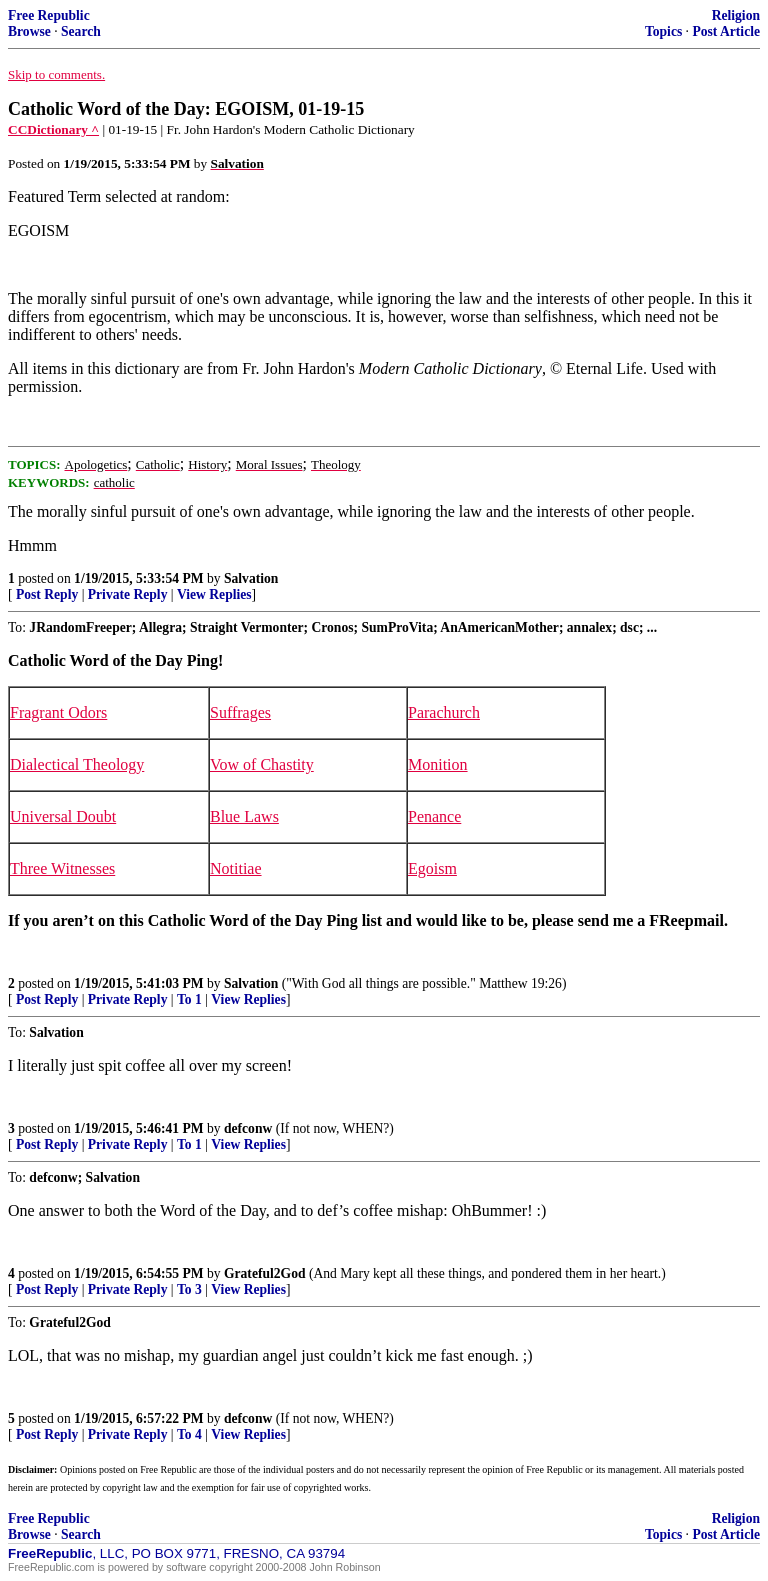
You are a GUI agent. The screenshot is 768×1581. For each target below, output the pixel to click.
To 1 (189, 999)
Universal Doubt (63, 816)
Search (81, 31)
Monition (438, 764)
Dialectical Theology (77, 764)
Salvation (251, 578)
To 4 (189, 1434)
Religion (736, 15)
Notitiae (236, 868)
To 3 (189, 1289)
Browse (29, 31)
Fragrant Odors (58, 712)
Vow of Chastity (262, 764)
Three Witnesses (62, 868)
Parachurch (444, 712)
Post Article (726, 31)
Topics (663, 31)
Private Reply (128, 594)
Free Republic (49, 15)
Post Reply (47, 594)
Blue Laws (244, 816)
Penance (434, 816)
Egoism (432, 868)
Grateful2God (265, 1273)
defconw (248, 1128)
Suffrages (240, 712)
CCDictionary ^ (53, 129)
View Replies (214, 594)
